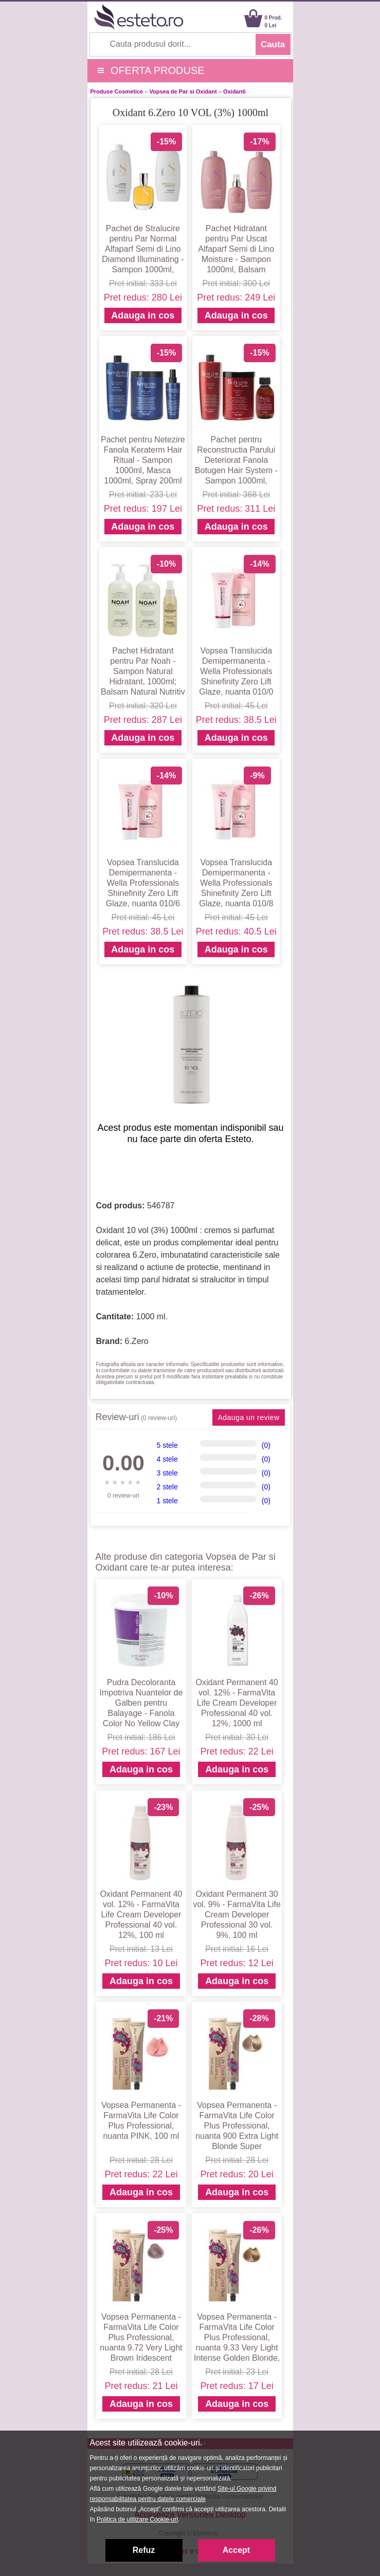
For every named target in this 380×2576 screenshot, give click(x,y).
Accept (236, 2550)
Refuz (144, 2550)
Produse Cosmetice (117, 91)
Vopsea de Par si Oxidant (182, 91)
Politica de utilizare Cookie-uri (137, 2519)
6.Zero (137, 1341)
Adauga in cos (142, 315)
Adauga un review (248, 1417)
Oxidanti (234, 91)
